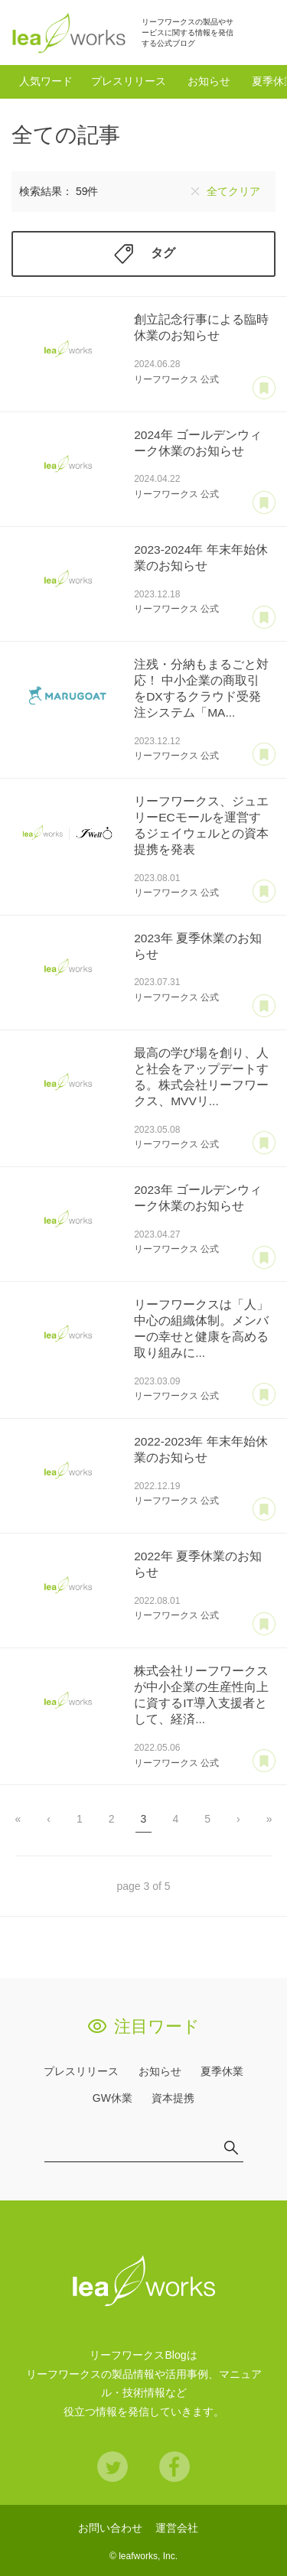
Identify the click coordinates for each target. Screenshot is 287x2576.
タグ (163, 253)
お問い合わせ (110, 2528)
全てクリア (233, 191)
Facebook (174, 2466)
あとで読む (264, 388)
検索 (259, 32)
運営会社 (176, 2528)
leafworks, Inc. (148, 2556)
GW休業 (112, 2098)
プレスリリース (128, 81)
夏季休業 (222, 2071)
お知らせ (209, 81)
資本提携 (173, 2098)
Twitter (112, 2466)
